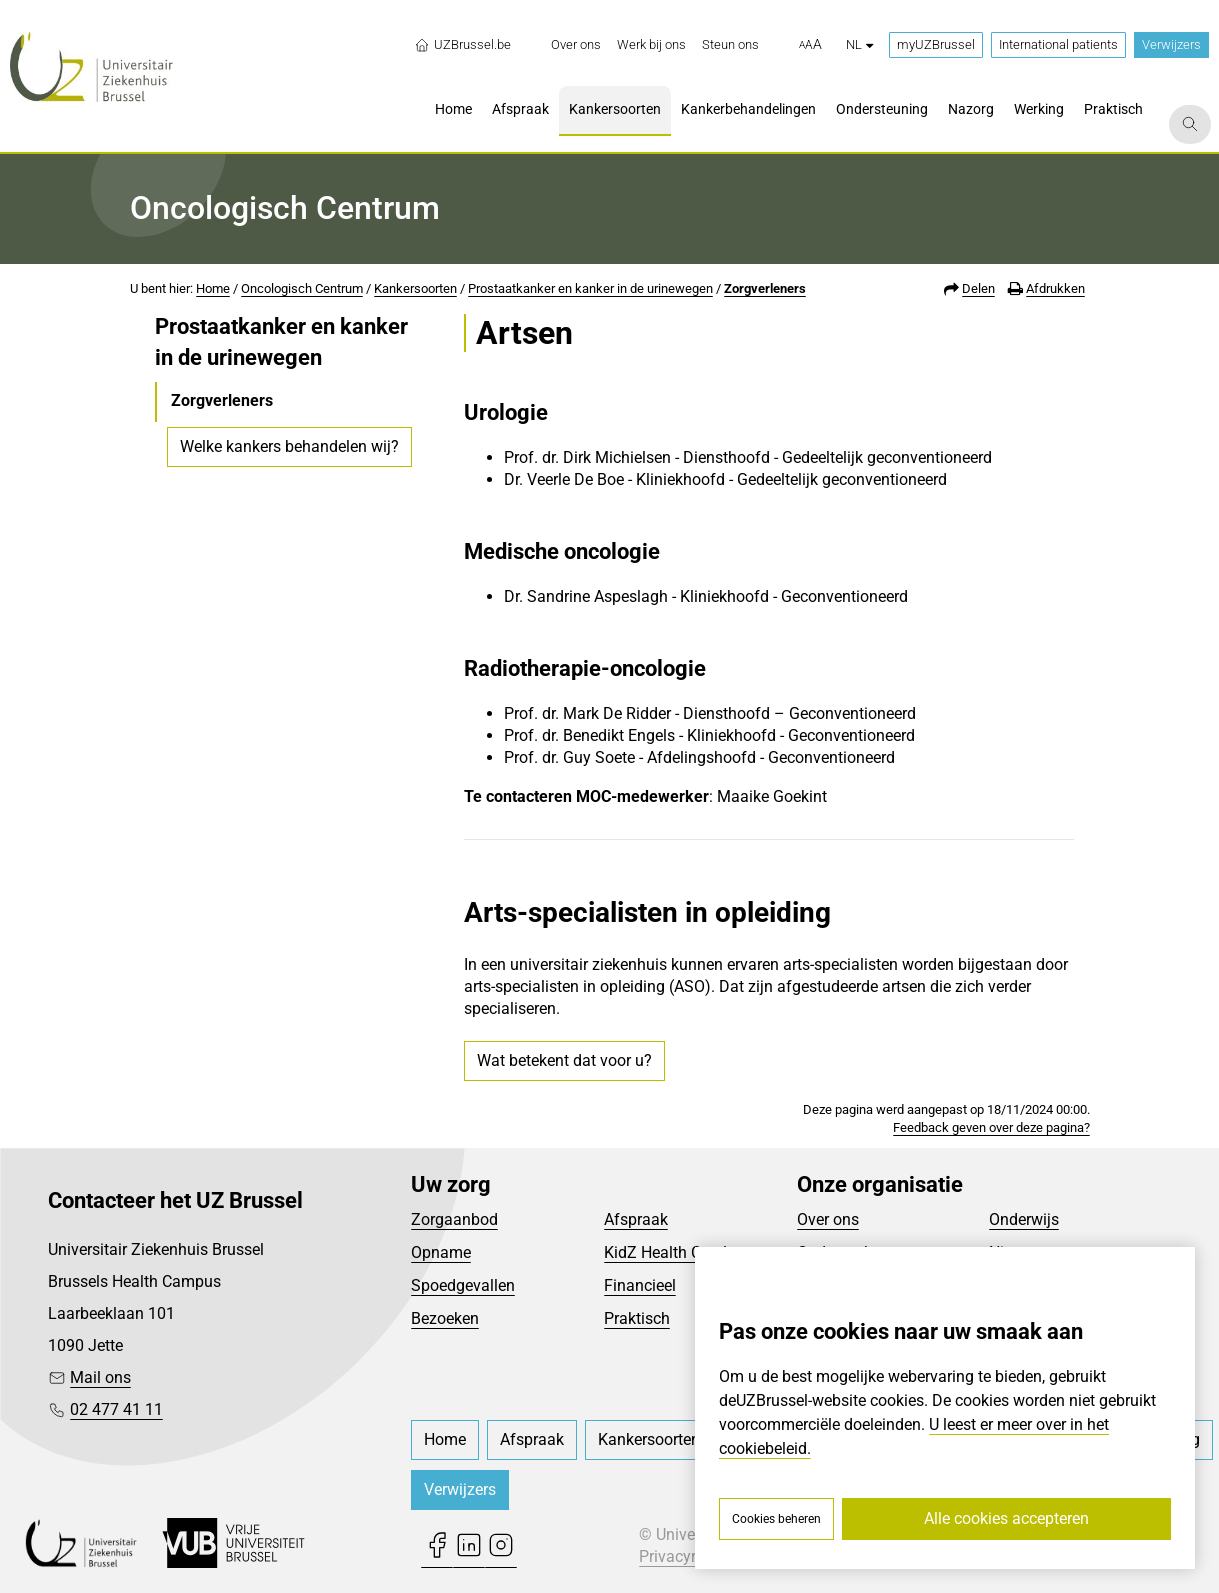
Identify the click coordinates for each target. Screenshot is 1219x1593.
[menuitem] (576, 45)
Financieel (640, 1285)
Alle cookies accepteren (1006, 1518)
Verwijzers (1171, 44)
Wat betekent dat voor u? (564, 1060)
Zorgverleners (765, 288)
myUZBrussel (936, 44)
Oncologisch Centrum (302, 288)
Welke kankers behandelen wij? (289, 446)
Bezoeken (445, 1318)
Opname (441, 1252)
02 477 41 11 (116, 1409)
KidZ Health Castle (669, 1252)
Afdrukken (1055, 288)
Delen (978, 288)
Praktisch (637, 1318)
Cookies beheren (776, 1519)
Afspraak (636, 1219)
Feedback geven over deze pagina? (991, 1127)
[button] (810, 45)
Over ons (828, 1219)
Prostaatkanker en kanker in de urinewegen (590, 288)
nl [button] (859, 44)
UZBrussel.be (462, 45)
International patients (1058, 44)
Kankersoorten (415, 288)
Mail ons (100, 1377)
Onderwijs (1024, 1219)
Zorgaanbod (454, 1219)
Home (213, 288)
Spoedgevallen (463, 1285)
